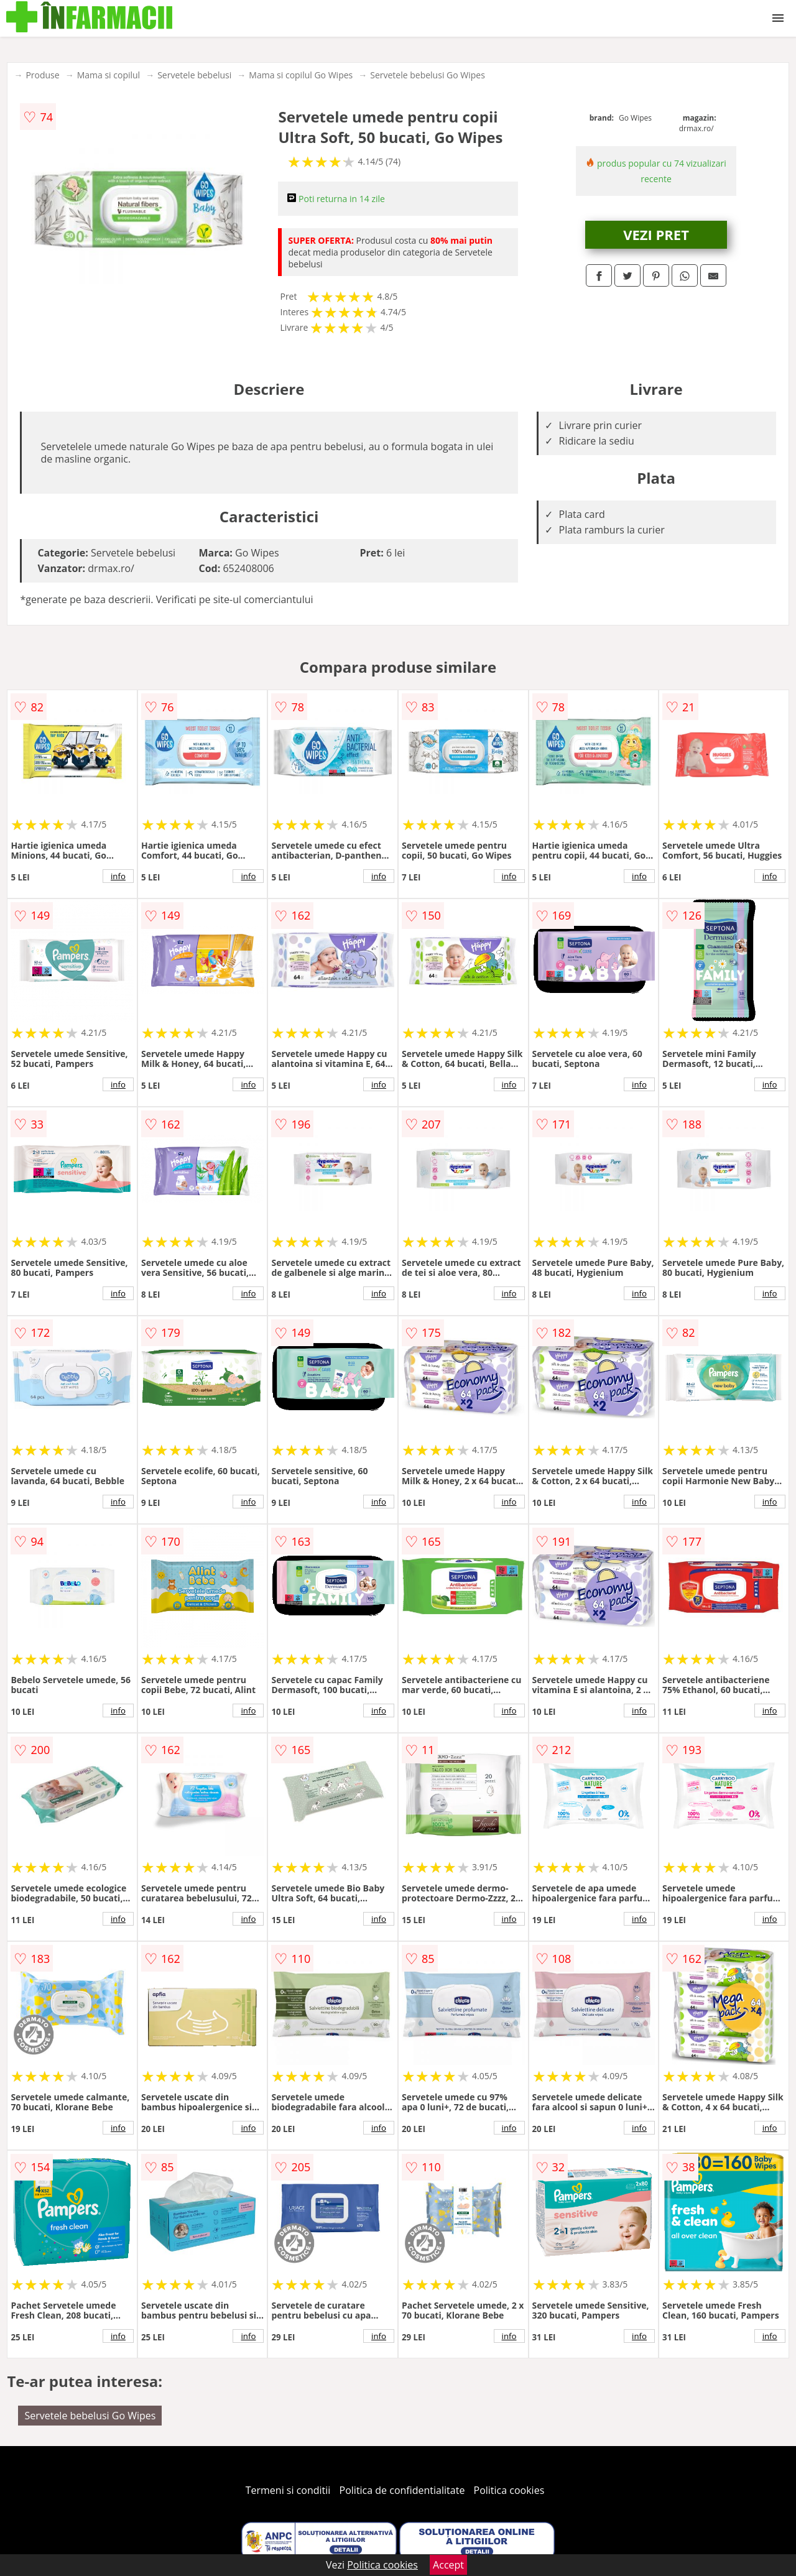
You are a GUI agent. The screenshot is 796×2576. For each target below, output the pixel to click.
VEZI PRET (656, 234)
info (118, 876)
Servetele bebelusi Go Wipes (427, 75)
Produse (42, 75)
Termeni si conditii (288, 2490)
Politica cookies (509, 2490)
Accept (448, 2565)
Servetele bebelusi (194, 75)
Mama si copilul (108, 75)
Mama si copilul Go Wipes (301, 75)
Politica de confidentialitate (402, 2490)
